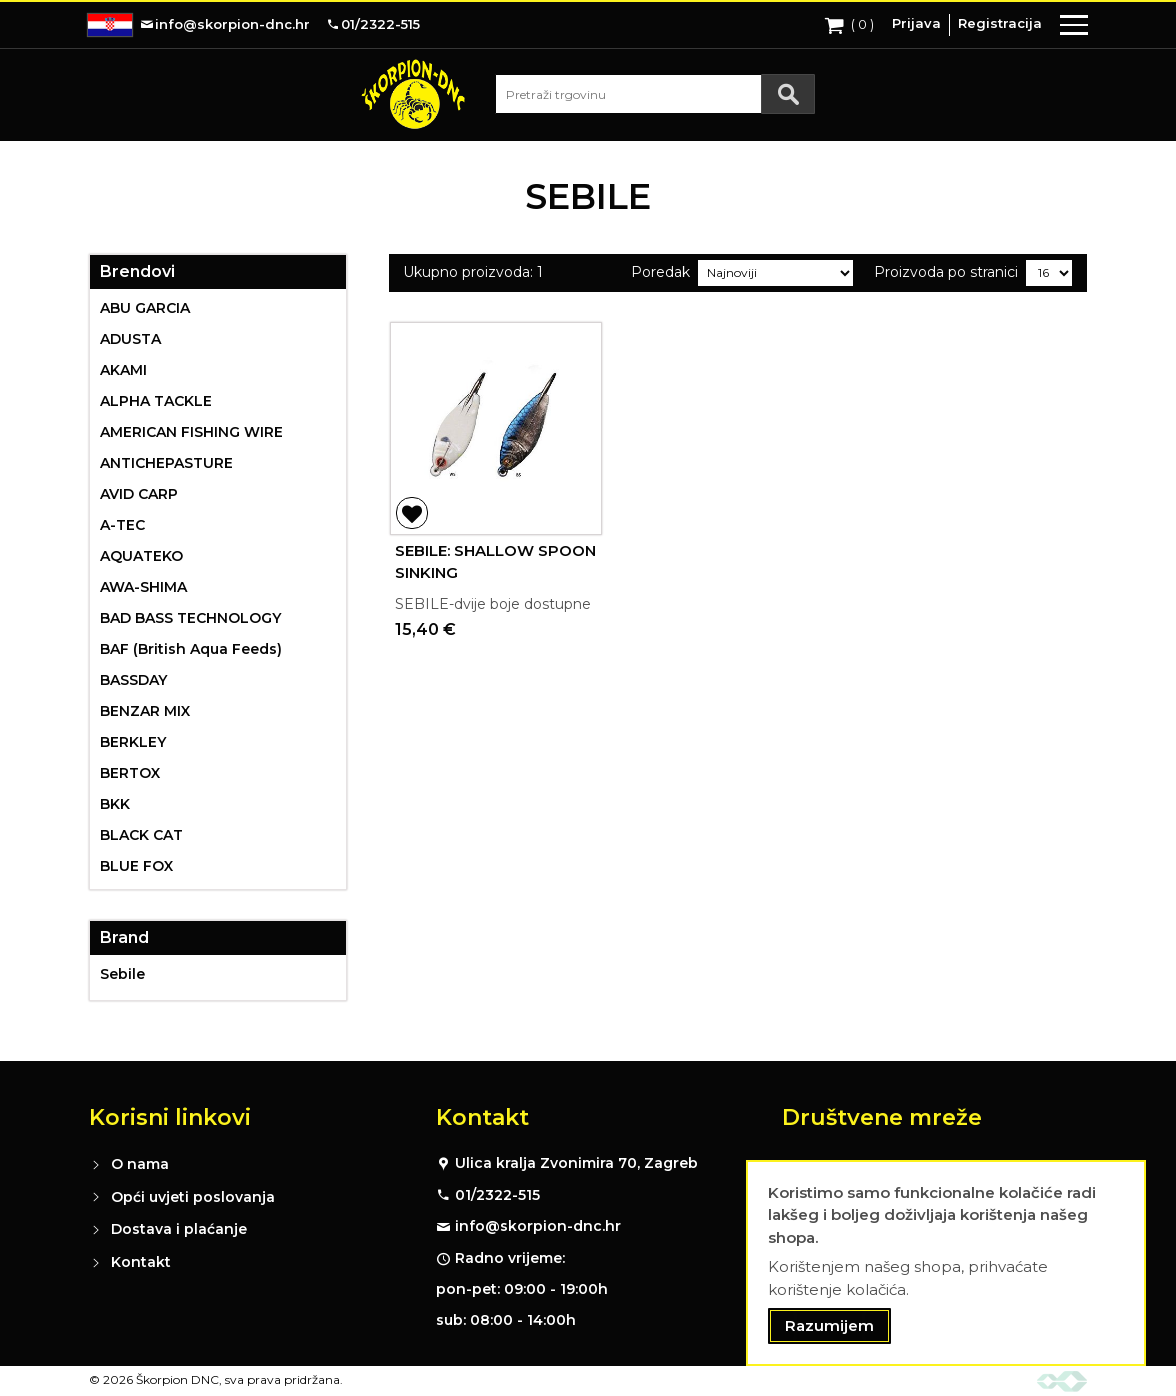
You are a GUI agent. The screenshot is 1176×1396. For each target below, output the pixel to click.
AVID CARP (139, 494)
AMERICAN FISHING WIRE (191, 432)
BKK (115, 804)
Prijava (916, 23)
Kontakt (141, 1262)
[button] (412, 513)
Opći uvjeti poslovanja (193, 1197)
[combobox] (655, 94)
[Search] (788, 94)
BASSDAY (133, 680)
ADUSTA (130, 339)
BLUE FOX (136, 866)
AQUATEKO (141, 556)
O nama (140, 1164)
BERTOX (130, 773)
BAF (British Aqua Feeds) (191, 649)
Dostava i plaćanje (179, 1229)
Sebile (122, 974)
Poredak (660, 272)
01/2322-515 (497, 1195)
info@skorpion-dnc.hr (538, 1226)
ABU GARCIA (145, 308)
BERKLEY (133, 742)
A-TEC (122, 525)
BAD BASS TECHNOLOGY (190, 618)
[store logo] (413, 94)
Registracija (1000, 23)
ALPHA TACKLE (156, 401)
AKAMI (123, 370)
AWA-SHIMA (143, 587)
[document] (946, 1263)
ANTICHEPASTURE (166, 463)
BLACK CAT (141, 835)
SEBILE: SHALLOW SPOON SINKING (495, 562)
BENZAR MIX (145, 711)
